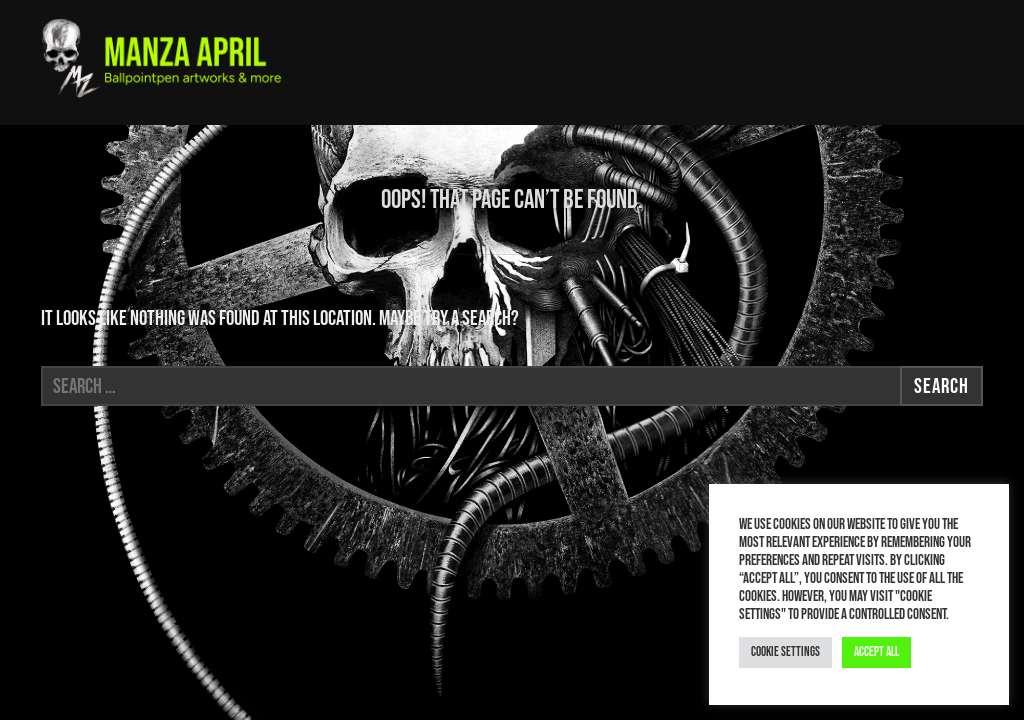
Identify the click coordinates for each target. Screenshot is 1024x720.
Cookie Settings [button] (785, 652)
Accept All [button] (876, 652)
